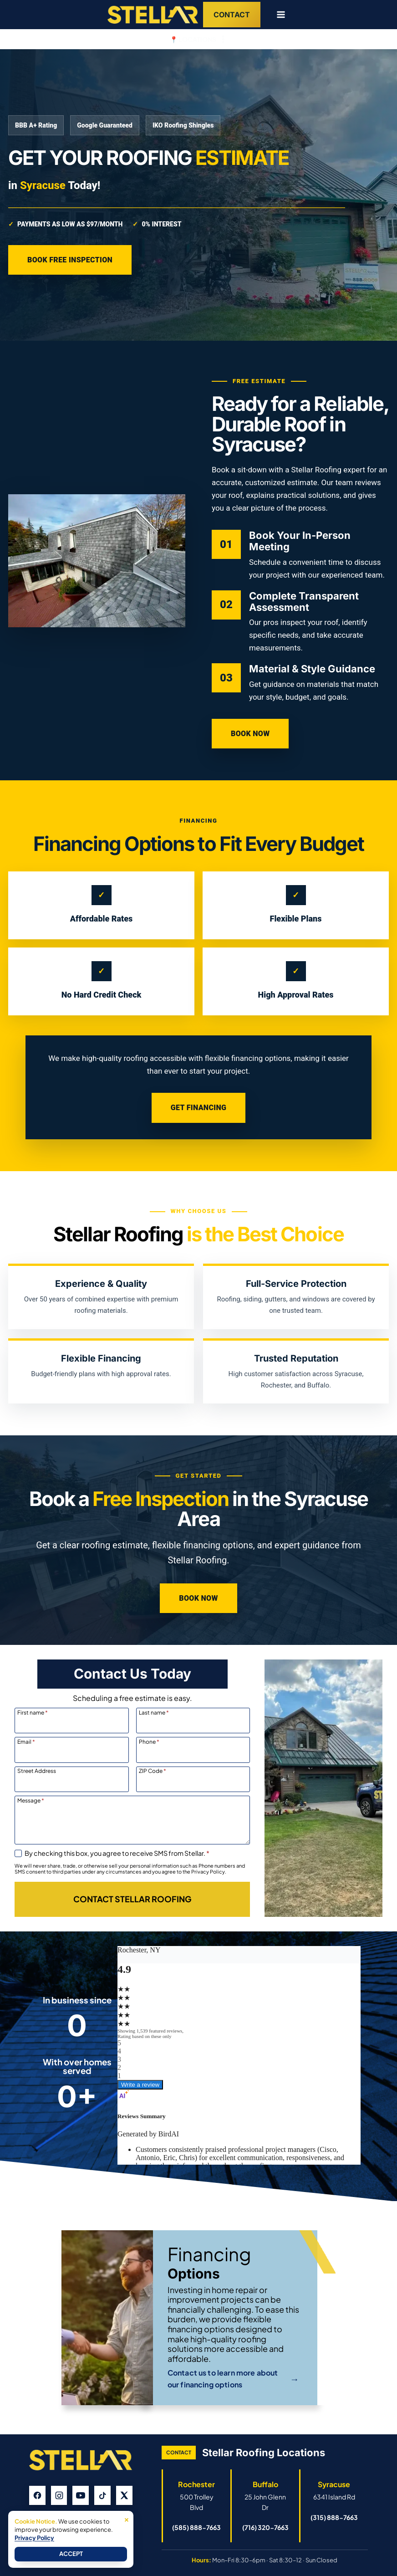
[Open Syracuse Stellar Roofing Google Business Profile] (334, 2490)
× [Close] (126, 2519)
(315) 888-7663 (334, 2517)
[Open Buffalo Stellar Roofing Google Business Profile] (265, 2495)
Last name (154, 1712)
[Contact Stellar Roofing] (132, 1899)
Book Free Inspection (69, 260)
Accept (71, 2553)
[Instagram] (59, 2495)
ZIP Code (152, 1770)
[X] (124, 2495)
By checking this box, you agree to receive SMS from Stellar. (117, 1853)
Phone (149, 1741)
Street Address (36, 1770)
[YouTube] (80, 2495)
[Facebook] (37, 2495)
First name (32, 1712)
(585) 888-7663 (196, 2527)
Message (30, 1800)
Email (26, 1741)
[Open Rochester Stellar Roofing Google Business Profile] (196, 2495)
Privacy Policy (34, 2537)
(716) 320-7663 (265, 2527)
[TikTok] (102, 2495)
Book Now (250, 733)
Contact (232, 14)
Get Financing (198, 1107)
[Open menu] (277, 14)
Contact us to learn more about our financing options (233, 2378)
